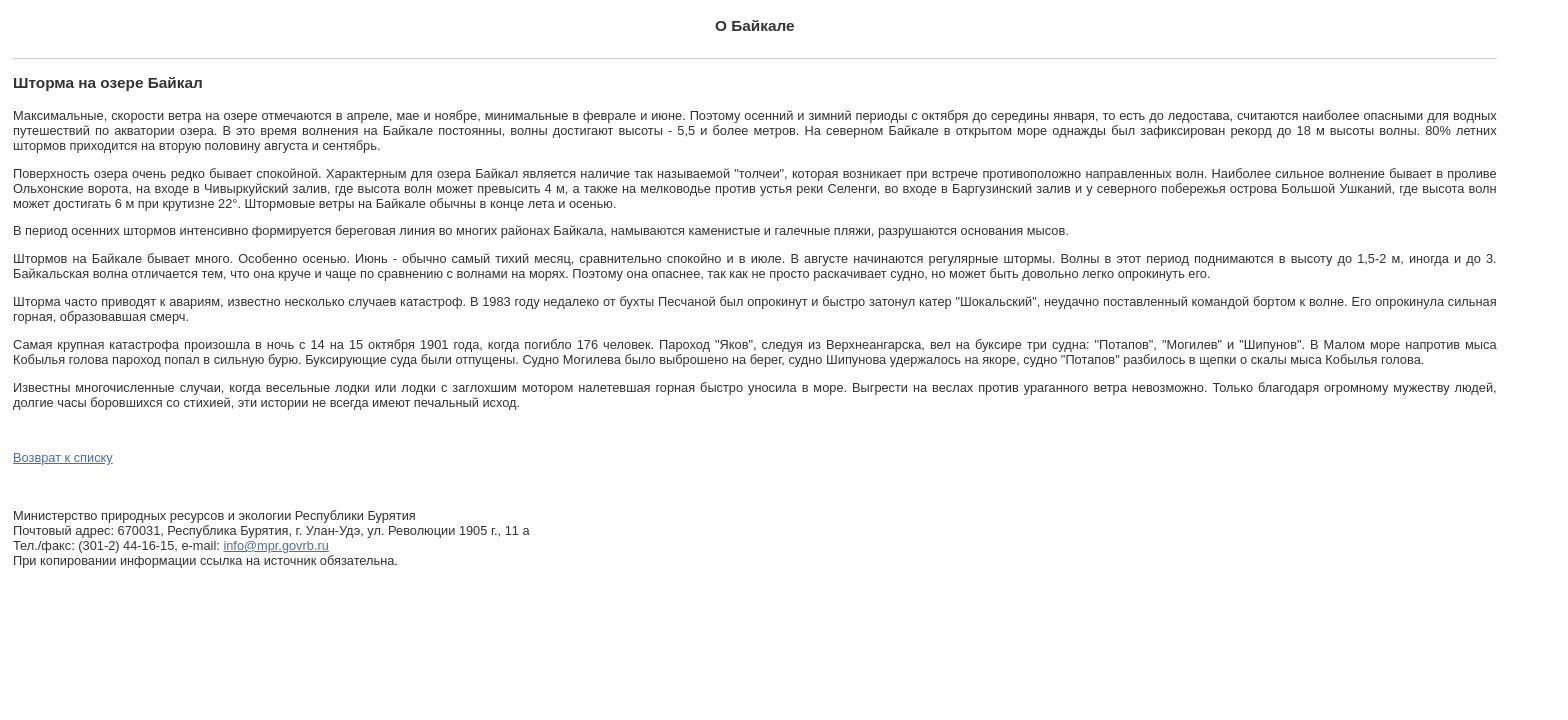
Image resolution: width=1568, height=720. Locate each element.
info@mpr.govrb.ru (275, 545)
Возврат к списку (63, 457)
